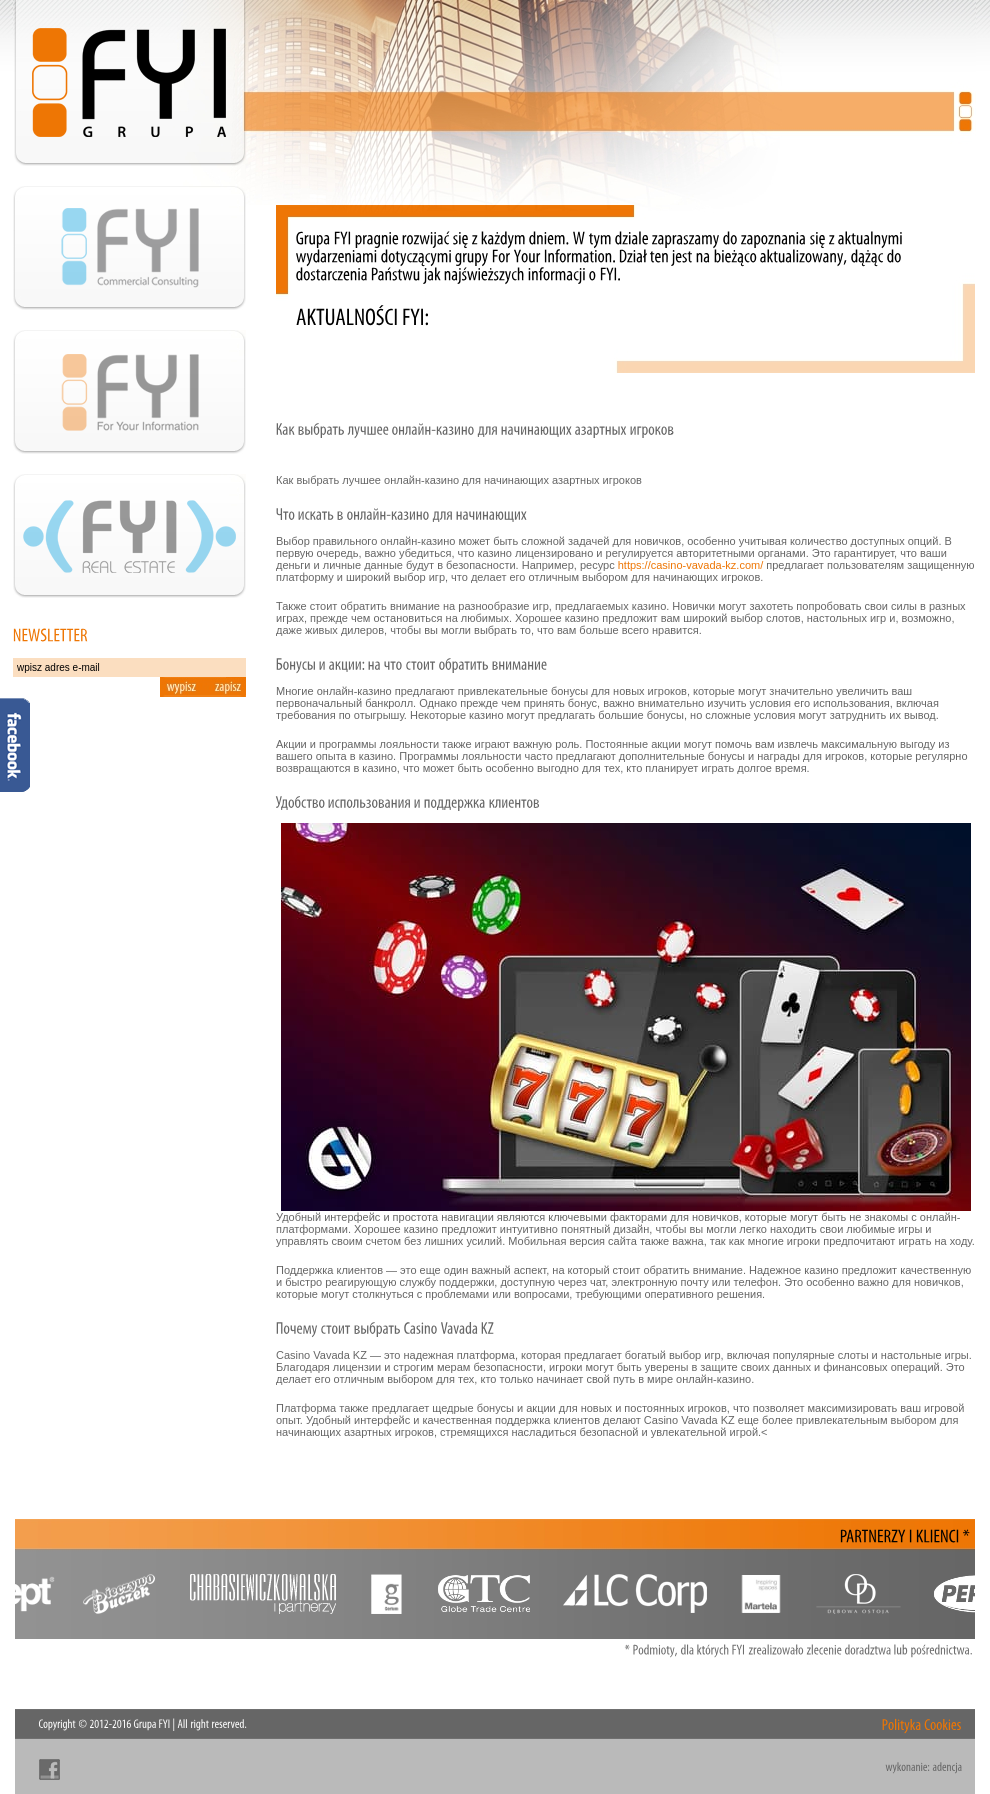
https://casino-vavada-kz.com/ (691, 565)
